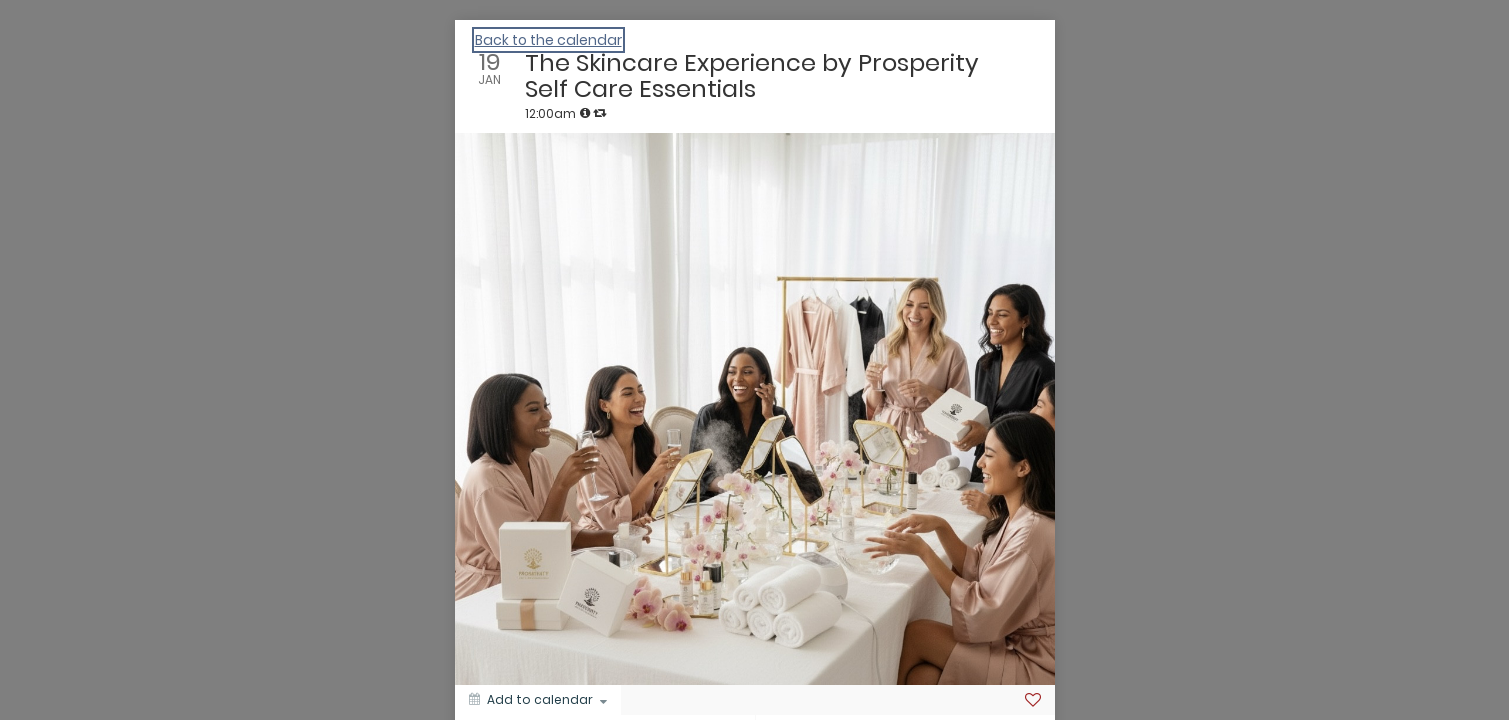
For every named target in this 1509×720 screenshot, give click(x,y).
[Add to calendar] (538, 700)
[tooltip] (585, 113)
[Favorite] (1033, 700)
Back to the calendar (548, 40)
